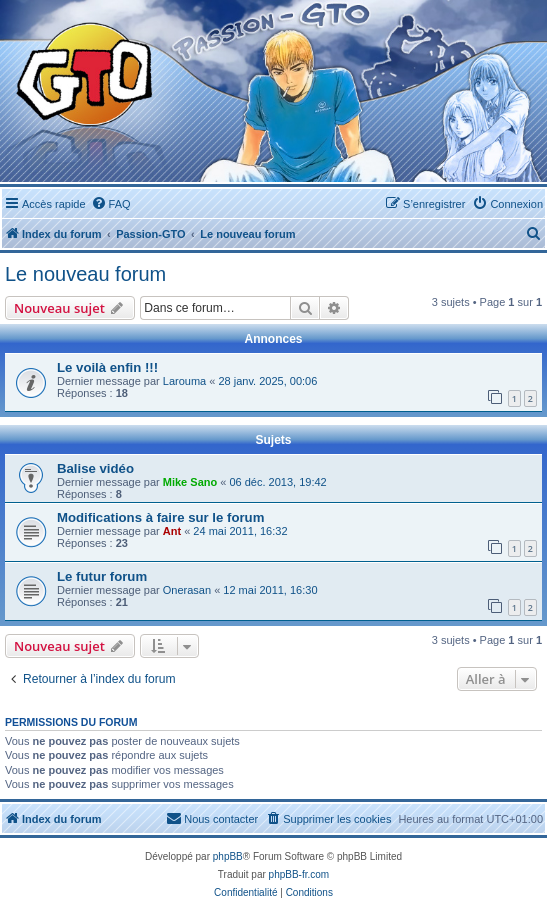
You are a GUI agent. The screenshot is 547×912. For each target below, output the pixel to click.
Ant (172, 531)
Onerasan (187, 590)
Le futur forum (102, 576)
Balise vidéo (95, 468)
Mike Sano (190, 482)
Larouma (184, 381)
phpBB (228, 856)
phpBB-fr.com (299, 874)
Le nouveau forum (85, 274)
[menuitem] (111, 204)
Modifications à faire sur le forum (160, 517)
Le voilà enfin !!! (107, 367)
